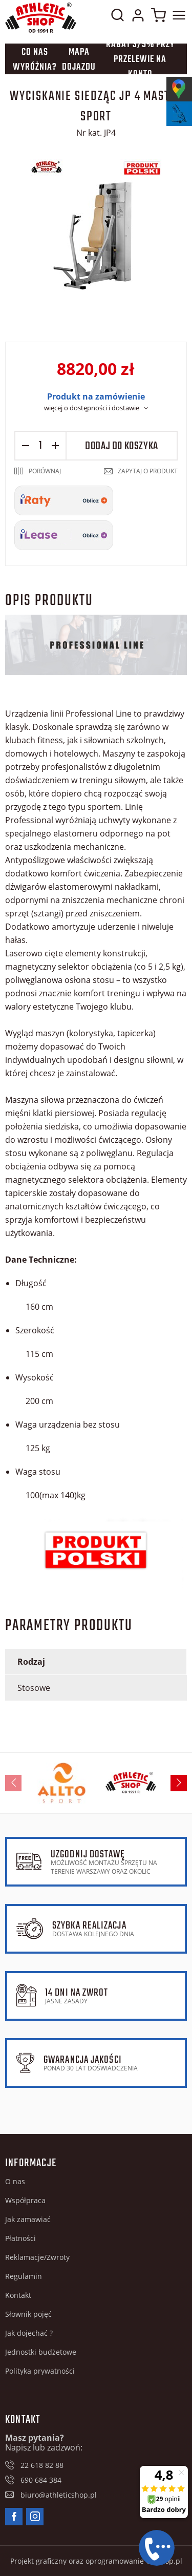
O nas (15, 2181)
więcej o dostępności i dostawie (91, 407)
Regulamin (23, 2276)
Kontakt (18, 2295)
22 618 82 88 (41, 2465)
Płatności (20, 2238)
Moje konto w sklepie (138, 17)
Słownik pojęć (28, 2314)
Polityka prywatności (40, 2371)
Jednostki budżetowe (40, 2352)
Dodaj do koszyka (121, 446)
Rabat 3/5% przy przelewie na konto (140, 59)
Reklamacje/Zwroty (37, 2257)
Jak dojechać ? (29, 2333)
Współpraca (25, 2200)
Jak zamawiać (28, 2219)
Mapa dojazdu (79, 60)
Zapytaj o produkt (148, 471)
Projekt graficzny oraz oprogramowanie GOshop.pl (96, 2561)
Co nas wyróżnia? (35, 60)
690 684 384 (40, 2480)
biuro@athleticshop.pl (58, 2495)
